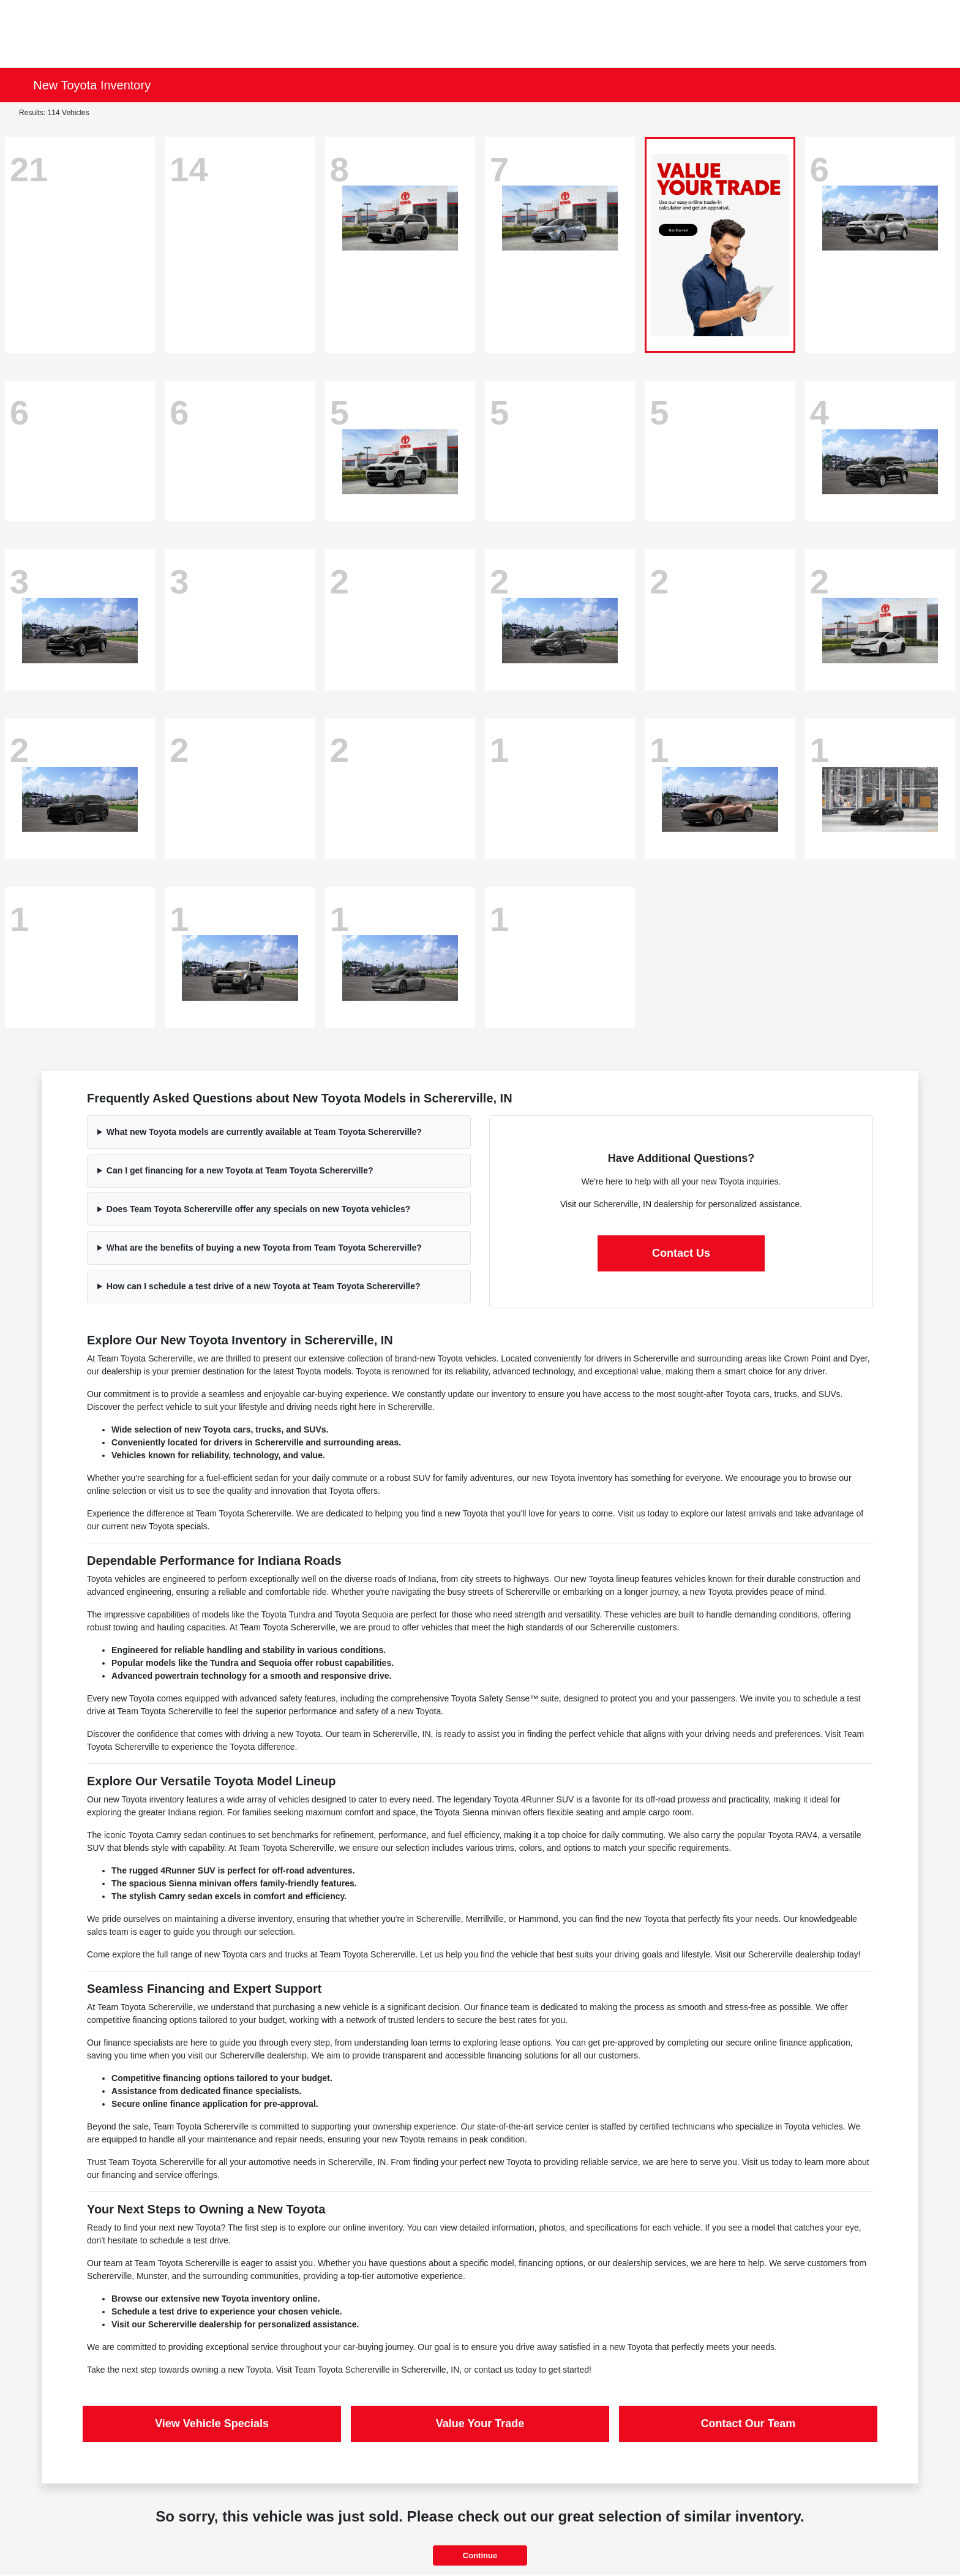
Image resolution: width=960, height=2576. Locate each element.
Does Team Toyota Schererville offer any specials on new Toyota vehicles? (258, 1209)
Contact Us (681, 1253)
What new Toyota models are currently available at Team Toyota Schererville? (264, 1132)
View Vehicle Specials (212, 2423)
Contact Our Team (748, 2423)
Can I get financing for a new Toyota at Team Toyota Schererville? (240, 1170)
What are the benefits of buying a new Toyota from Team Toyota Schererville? (264, 1247)
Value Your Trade (480, 2423)
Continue (480, 2555)
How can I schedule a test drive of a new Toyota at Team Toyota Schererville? (264, 1286)
